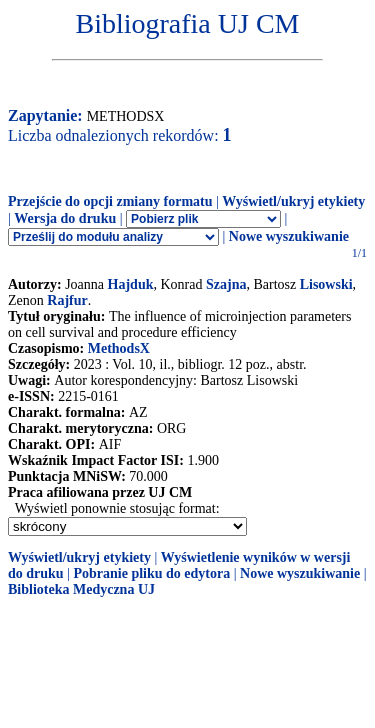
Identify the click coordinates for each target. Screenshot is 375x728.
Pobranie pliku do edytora (151, 573)
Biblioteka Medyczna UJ (81, 589)
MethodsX (119, 348)
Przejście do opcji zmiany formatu (110, 201)
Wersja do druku (65, 218)
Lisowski (326, 284)
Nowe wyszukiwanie (289, 236)
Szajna (226, 284)
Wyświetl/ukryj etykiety (293, 201)
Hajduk (131, 284)
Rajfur (67, 300)
